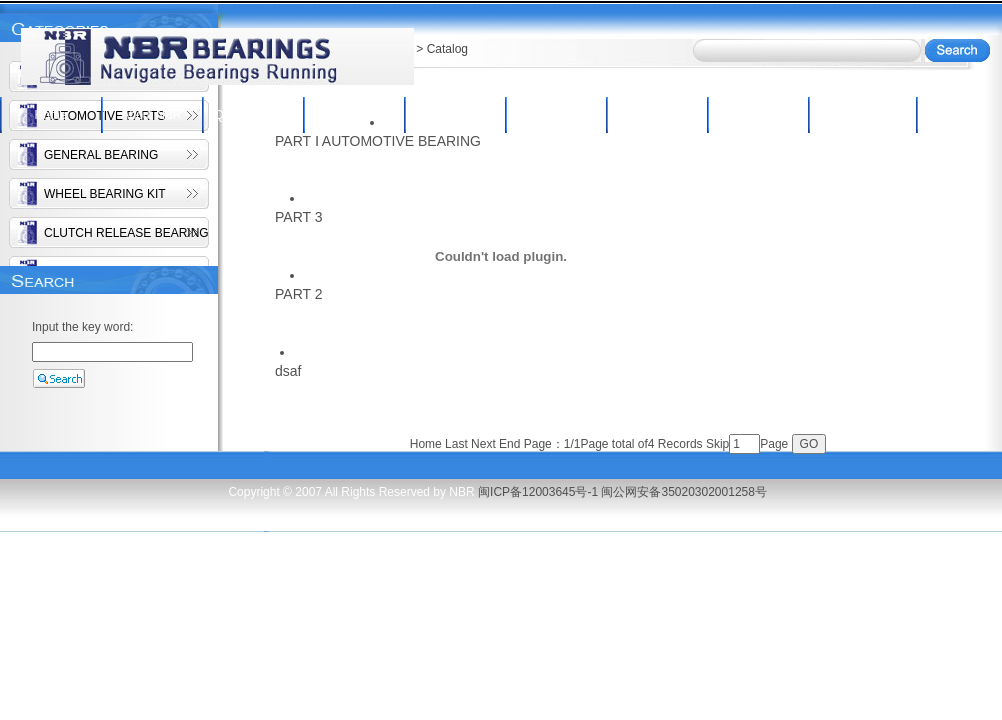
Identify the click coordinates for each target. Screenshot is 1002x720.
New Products (555, 115)
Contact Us (858, 115)
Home (50, 115)
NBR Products (353, 115)
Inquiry (656, 115)
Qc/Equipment (252, 115)
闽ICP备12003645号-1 (538, 492)
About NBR (151, 115)
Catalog (454, 115)
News (757, 115)
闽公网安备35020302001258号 (683, 492)
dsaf (288, 371)
